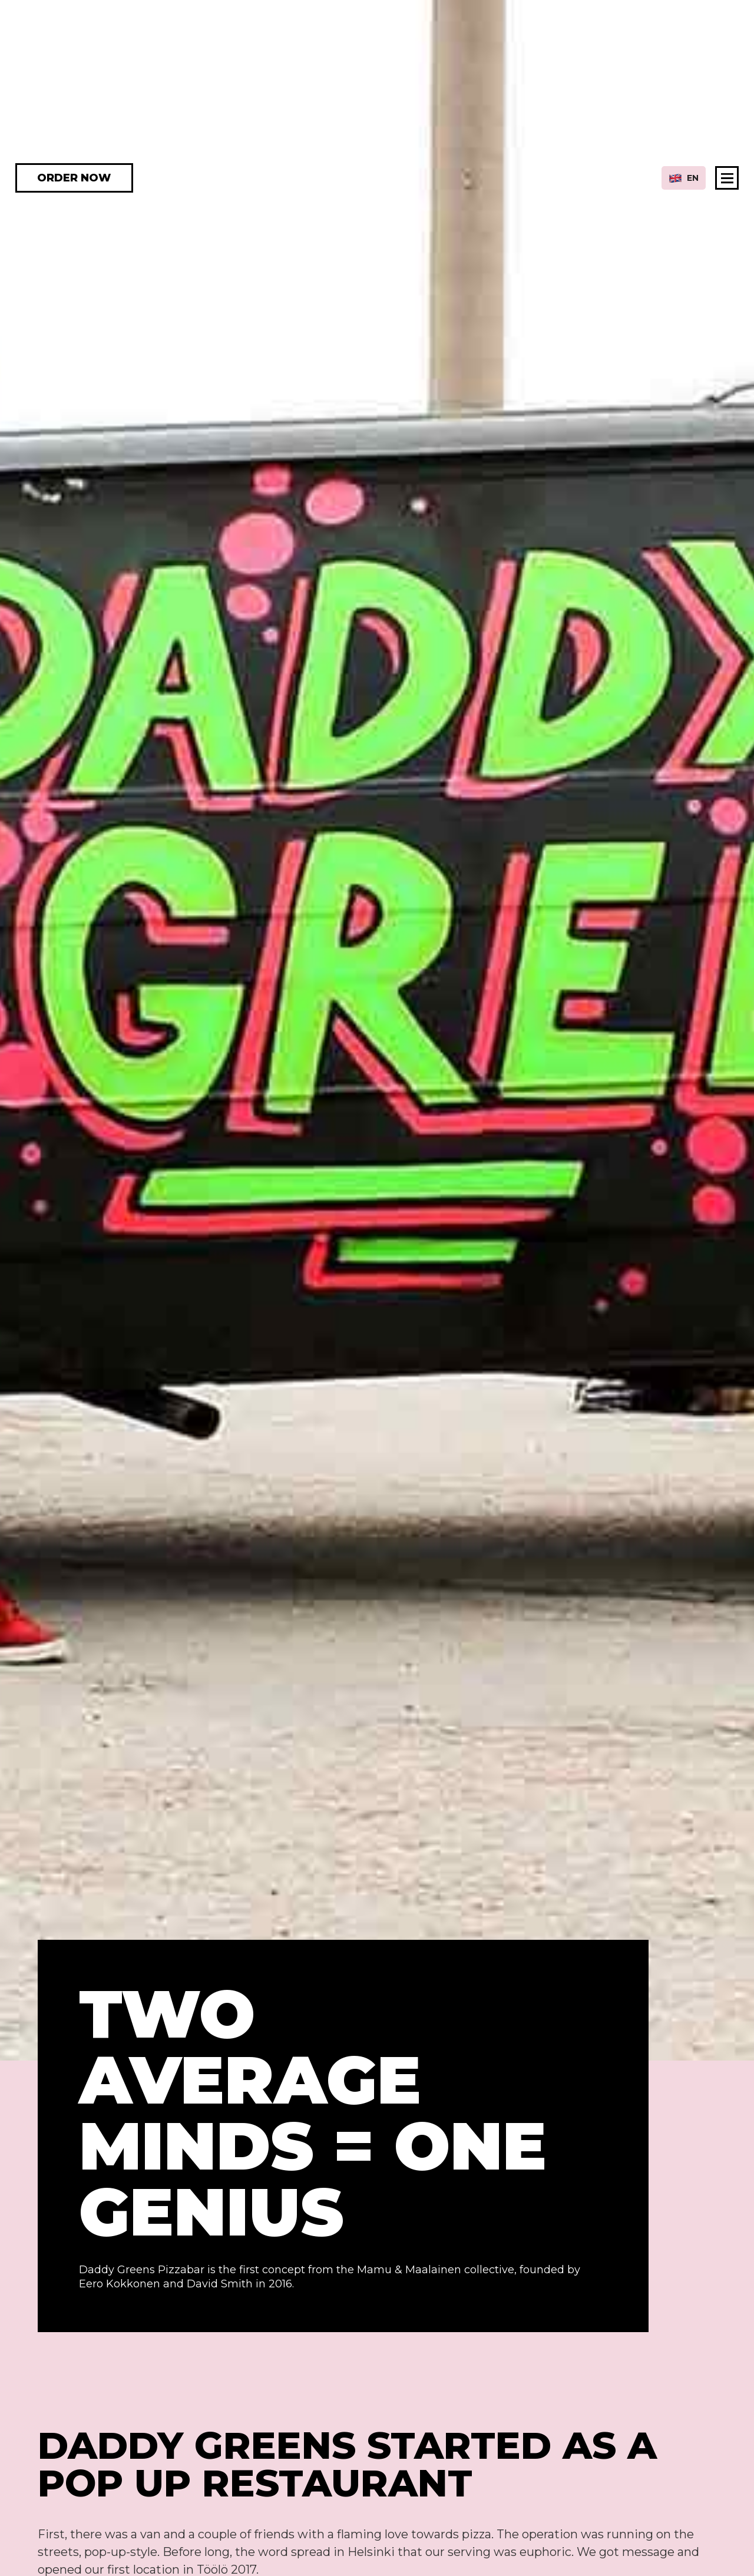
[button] (684, 178)
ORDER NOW (74, 177)
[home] (377, 178)
